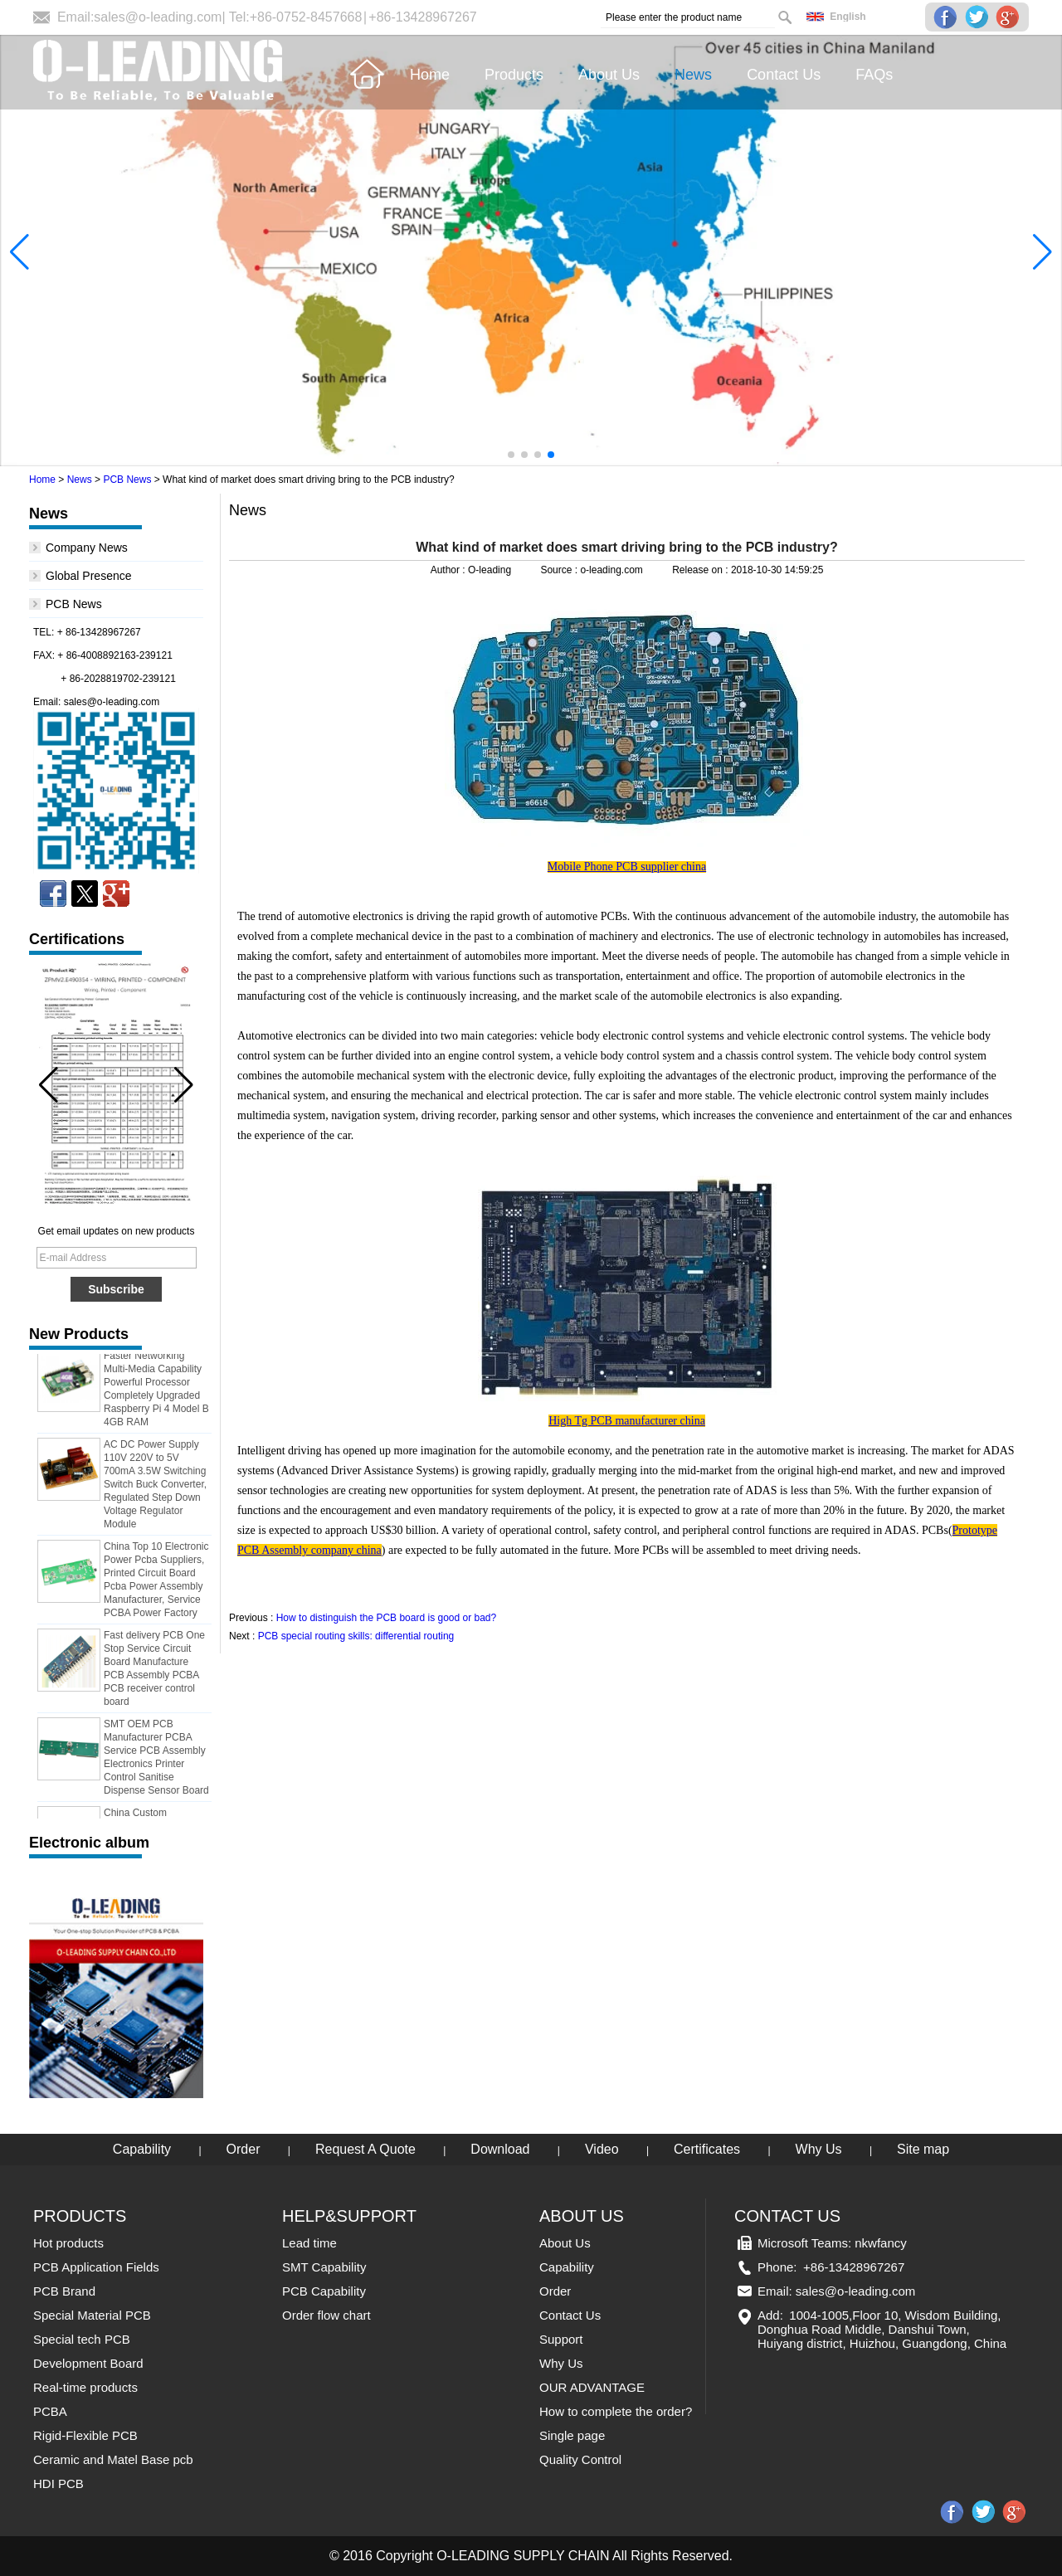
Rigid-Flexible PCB (85, 2435)
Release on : (701, 570)
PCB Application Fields (96, 2267)
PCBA (50, 2411)
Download (499, 2149)
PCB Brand (64, 2291)
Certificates (707, 2149)
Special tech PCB (81, 2339)
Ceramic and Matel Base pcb (113, 2459)
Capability (142, 2149)
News (79, 479)
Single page (572, 2435)
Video (602, 2149)
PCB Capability (324, 2291)
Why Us (819, 2149)
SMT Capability (324, 2267)
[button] (511, 454)
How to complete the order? (615, 2411)
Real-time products (85, 2387)
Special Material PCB (92, 2315)
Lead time (309, 2243)
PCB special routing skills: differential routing (356, 1636)
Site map (923, 2149)
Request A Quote (365, 2149)
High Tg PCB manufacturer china (626, 1421)
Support (561, 2339)
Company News (87, 547)
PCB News (127, 479)
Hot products (68, 2243)
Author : (449, 570)
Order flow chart (326, 2315)
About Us (565, 2243)
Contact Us (570, 2315)
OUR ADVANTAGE (592, 2387)
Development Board (88, 2363)
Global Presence (89, 575)
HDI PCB (58, 2483)
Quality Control (580, 2459)
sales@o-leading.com (158, 17)
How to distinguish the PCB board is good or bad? (386, 1618)
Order (244, 2149)
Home (42, 479)
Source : (560, 570)
